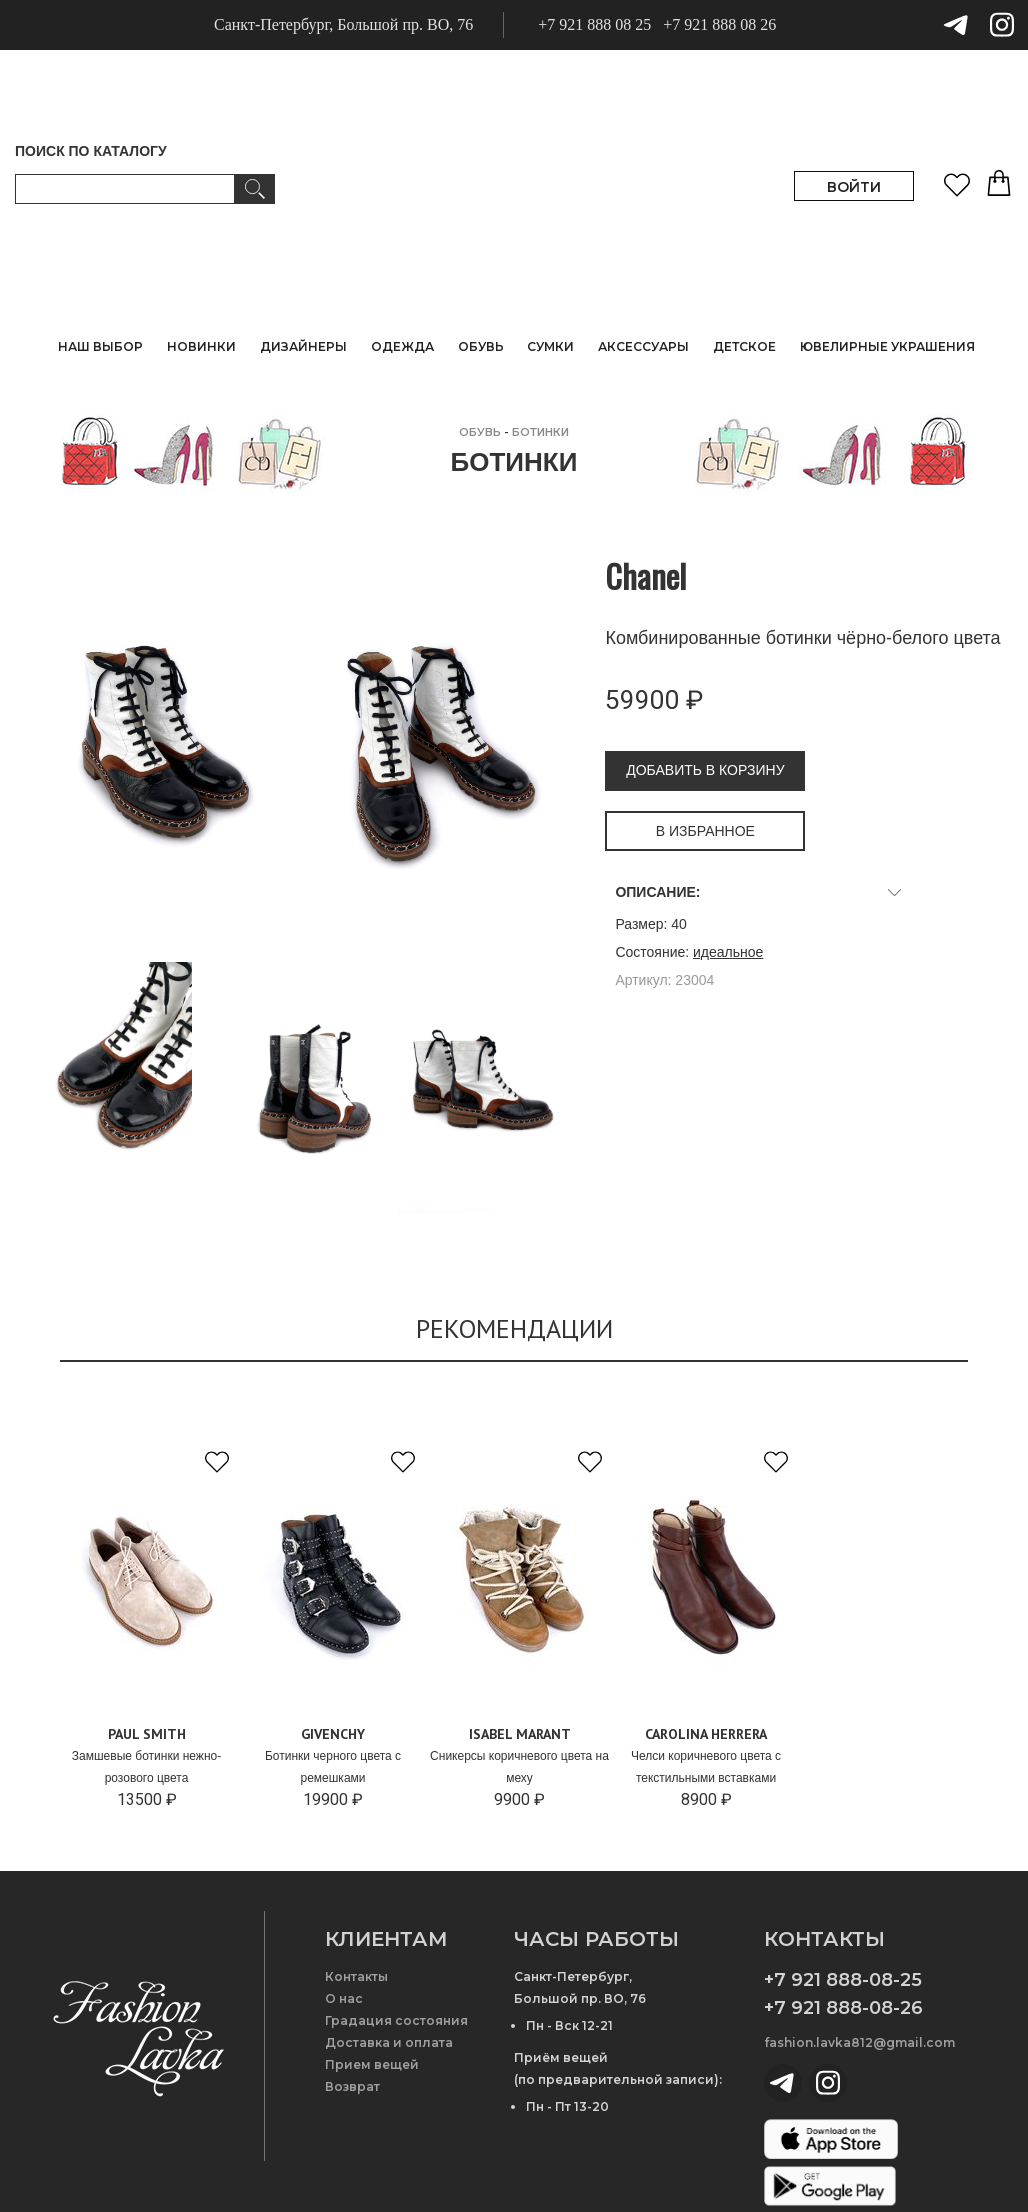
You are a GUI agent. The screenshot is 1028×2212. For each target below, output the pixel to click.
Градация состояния (396, 2020)
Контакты (356, 1976)
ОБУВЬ (480, 432)
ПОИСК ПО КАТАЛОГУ (91, 151)
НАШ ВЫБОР (100, 346)
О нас (344, 1998)
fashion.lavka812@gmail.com (859, 2042)
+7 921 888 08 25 (594, 24)
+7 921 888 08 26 (719, 24)
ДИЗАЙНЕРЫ (303, 346)
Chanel (645, 575)
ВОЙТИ (854, 187)
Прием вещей (372, 2064)
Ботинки (540, 432)
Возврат (352, 2086)
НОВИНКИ (201, 346)
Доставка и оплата (389, 2042)
